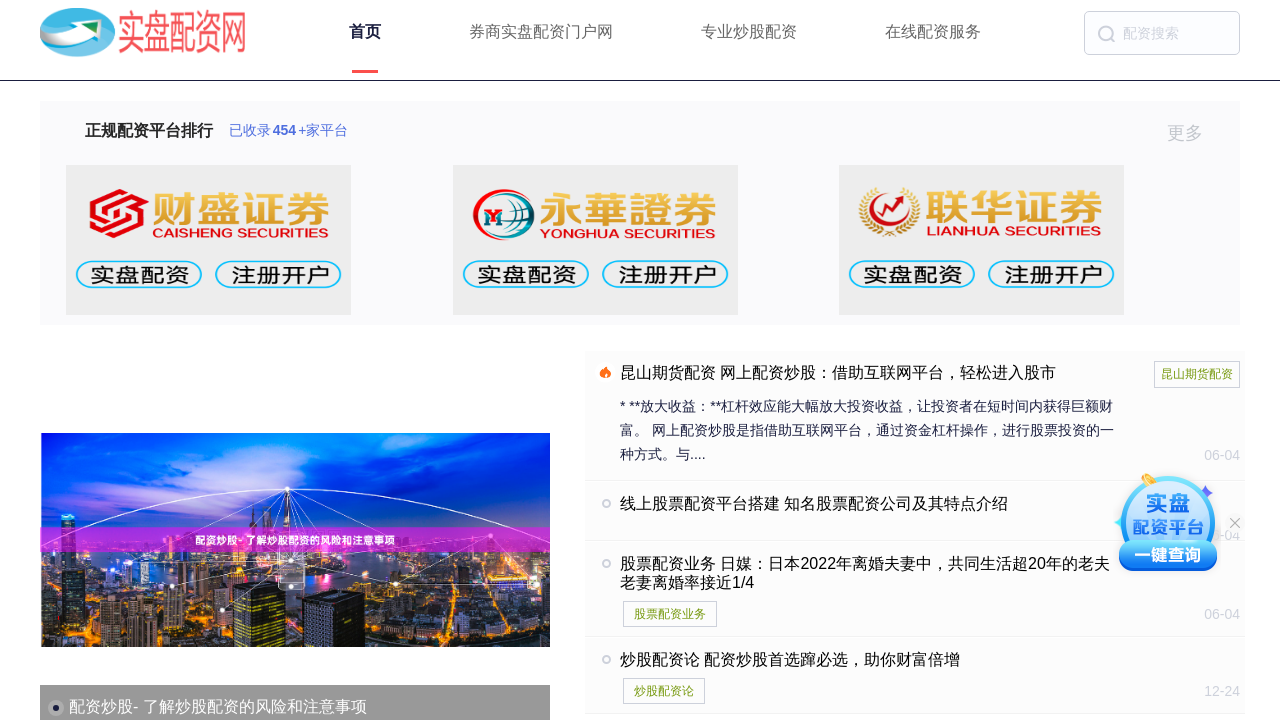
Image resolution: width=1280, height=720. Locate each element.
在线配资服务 (933, 31)
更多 (1193, 133)
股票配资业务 (670, 614)
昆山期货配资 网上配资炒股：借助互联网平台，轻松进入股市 (838, 372)
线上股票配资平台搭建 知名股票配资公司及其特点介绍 (814, 503)
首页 (365, 31)
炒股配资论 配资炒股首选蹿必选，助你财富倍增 (790, 659)
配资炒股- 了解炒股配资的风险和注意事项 (218, 706)
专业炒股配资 (749, 31)
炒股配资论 (664, 691)
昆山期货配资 (1197, 374)
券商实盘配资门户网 (541, 31)
